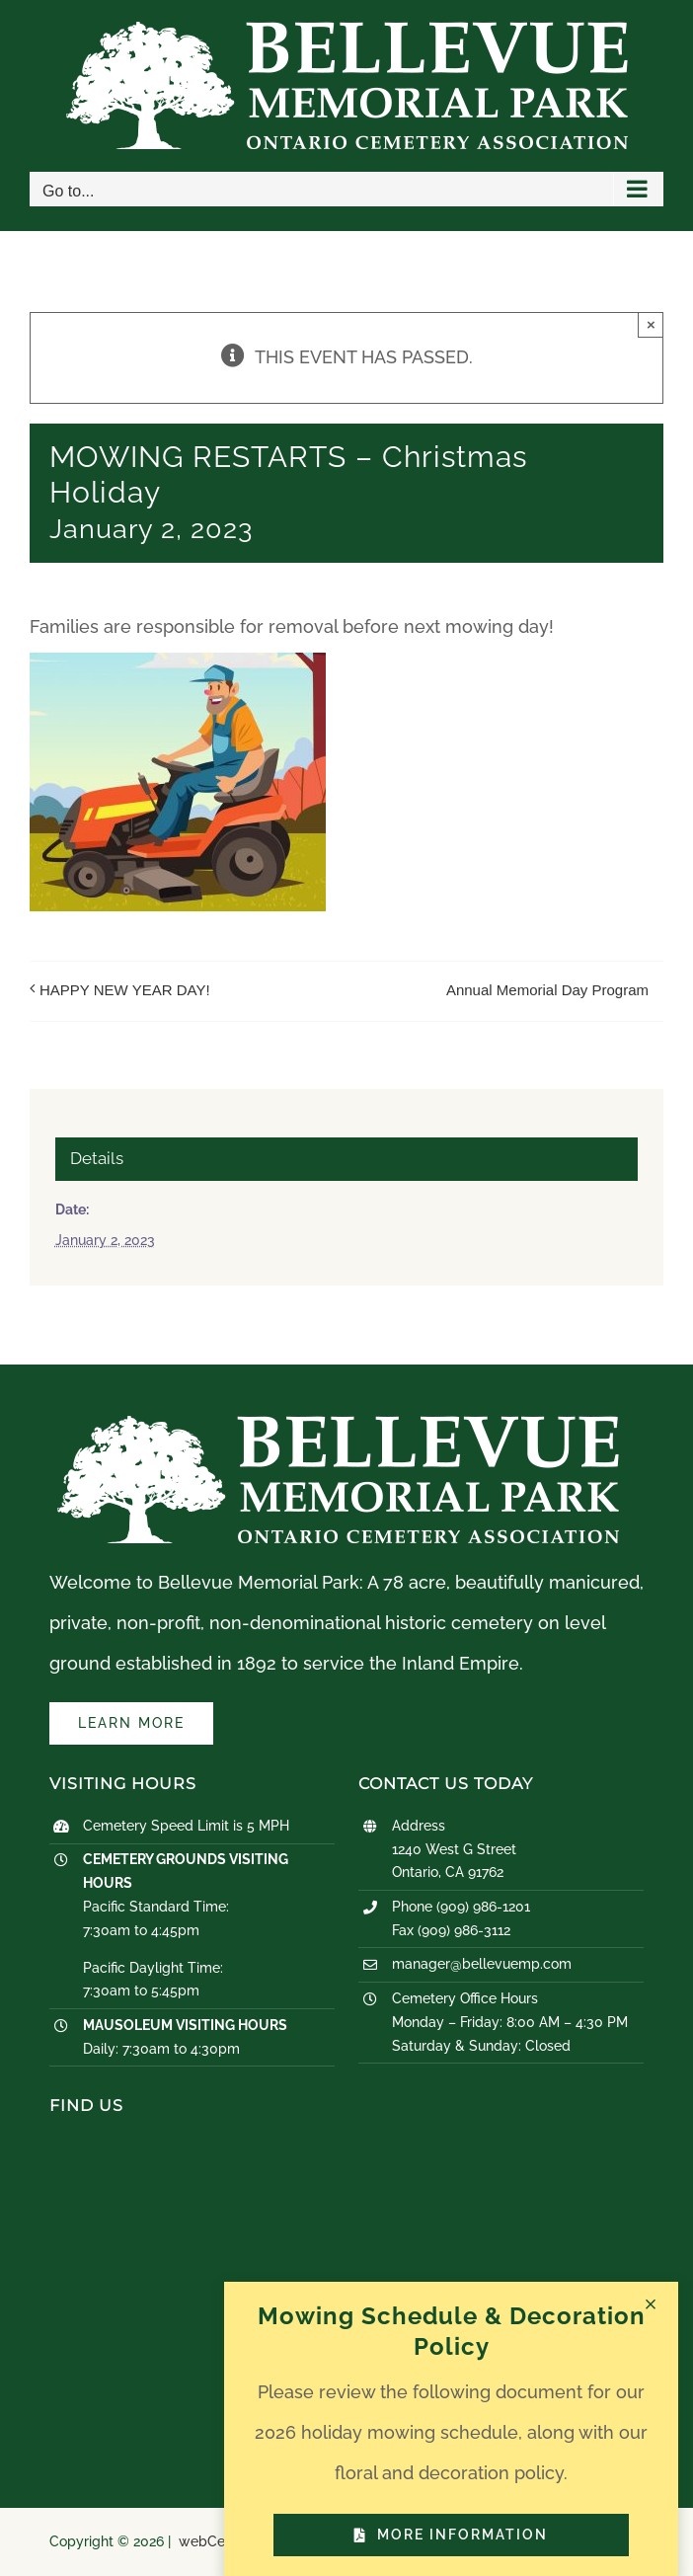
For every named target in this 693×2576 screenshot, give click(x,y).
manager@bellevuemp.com (482, 1964)
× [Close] (651, 324)
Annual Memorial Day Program (547, 989)
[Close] (650, 2304)
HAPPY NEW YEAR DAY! (124, 989)
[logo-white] (338, 1422)
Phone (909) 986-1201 (461, 1906)
